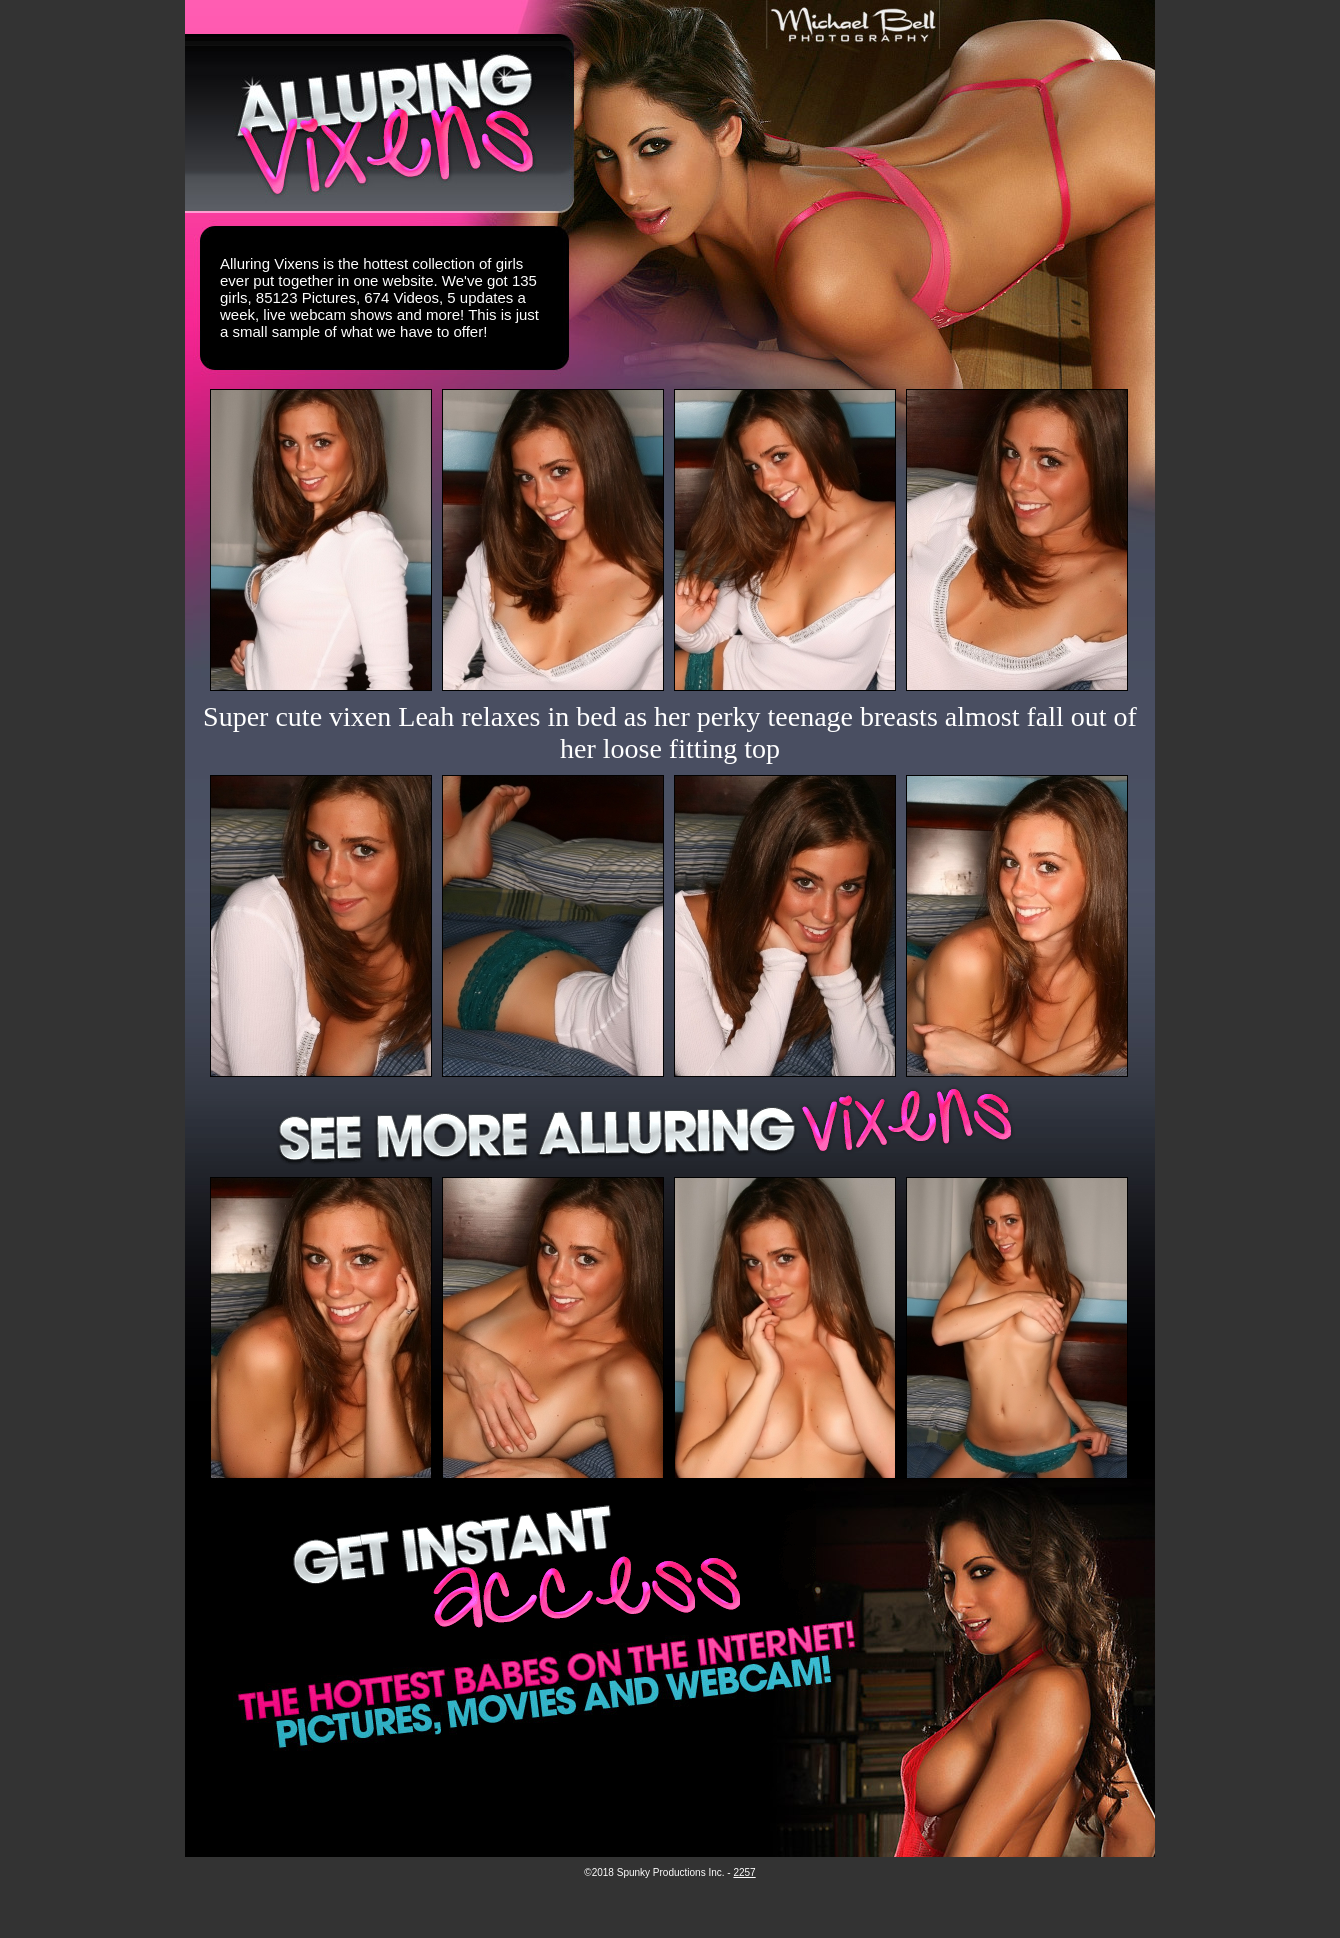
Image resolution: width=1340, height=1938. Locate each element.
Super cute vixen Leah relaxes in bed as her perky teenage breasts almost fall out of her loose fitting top (670, 732)
